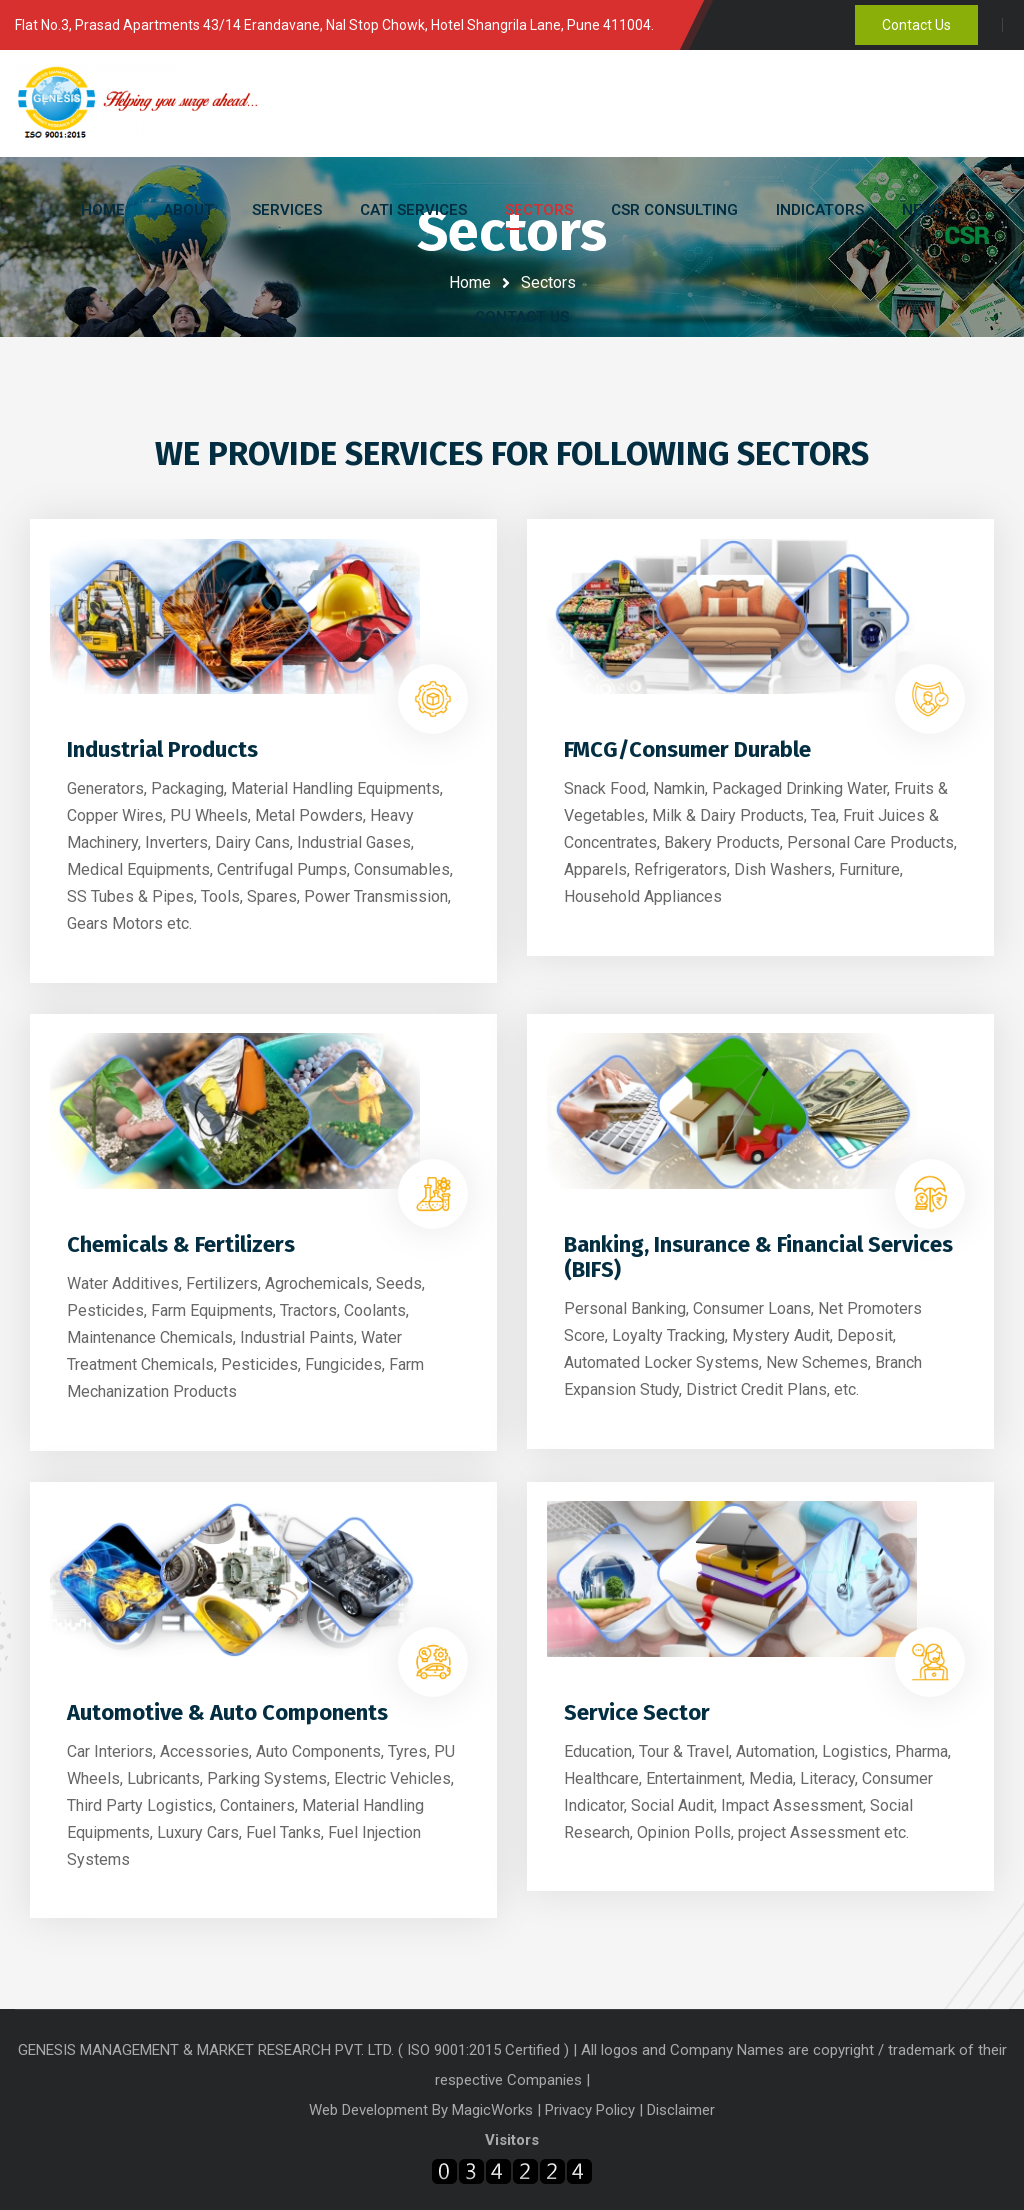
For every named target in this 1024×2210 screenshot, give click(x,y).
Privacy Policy (590, 2110)
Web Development (370, 2110)
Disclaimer (681, 2110)
